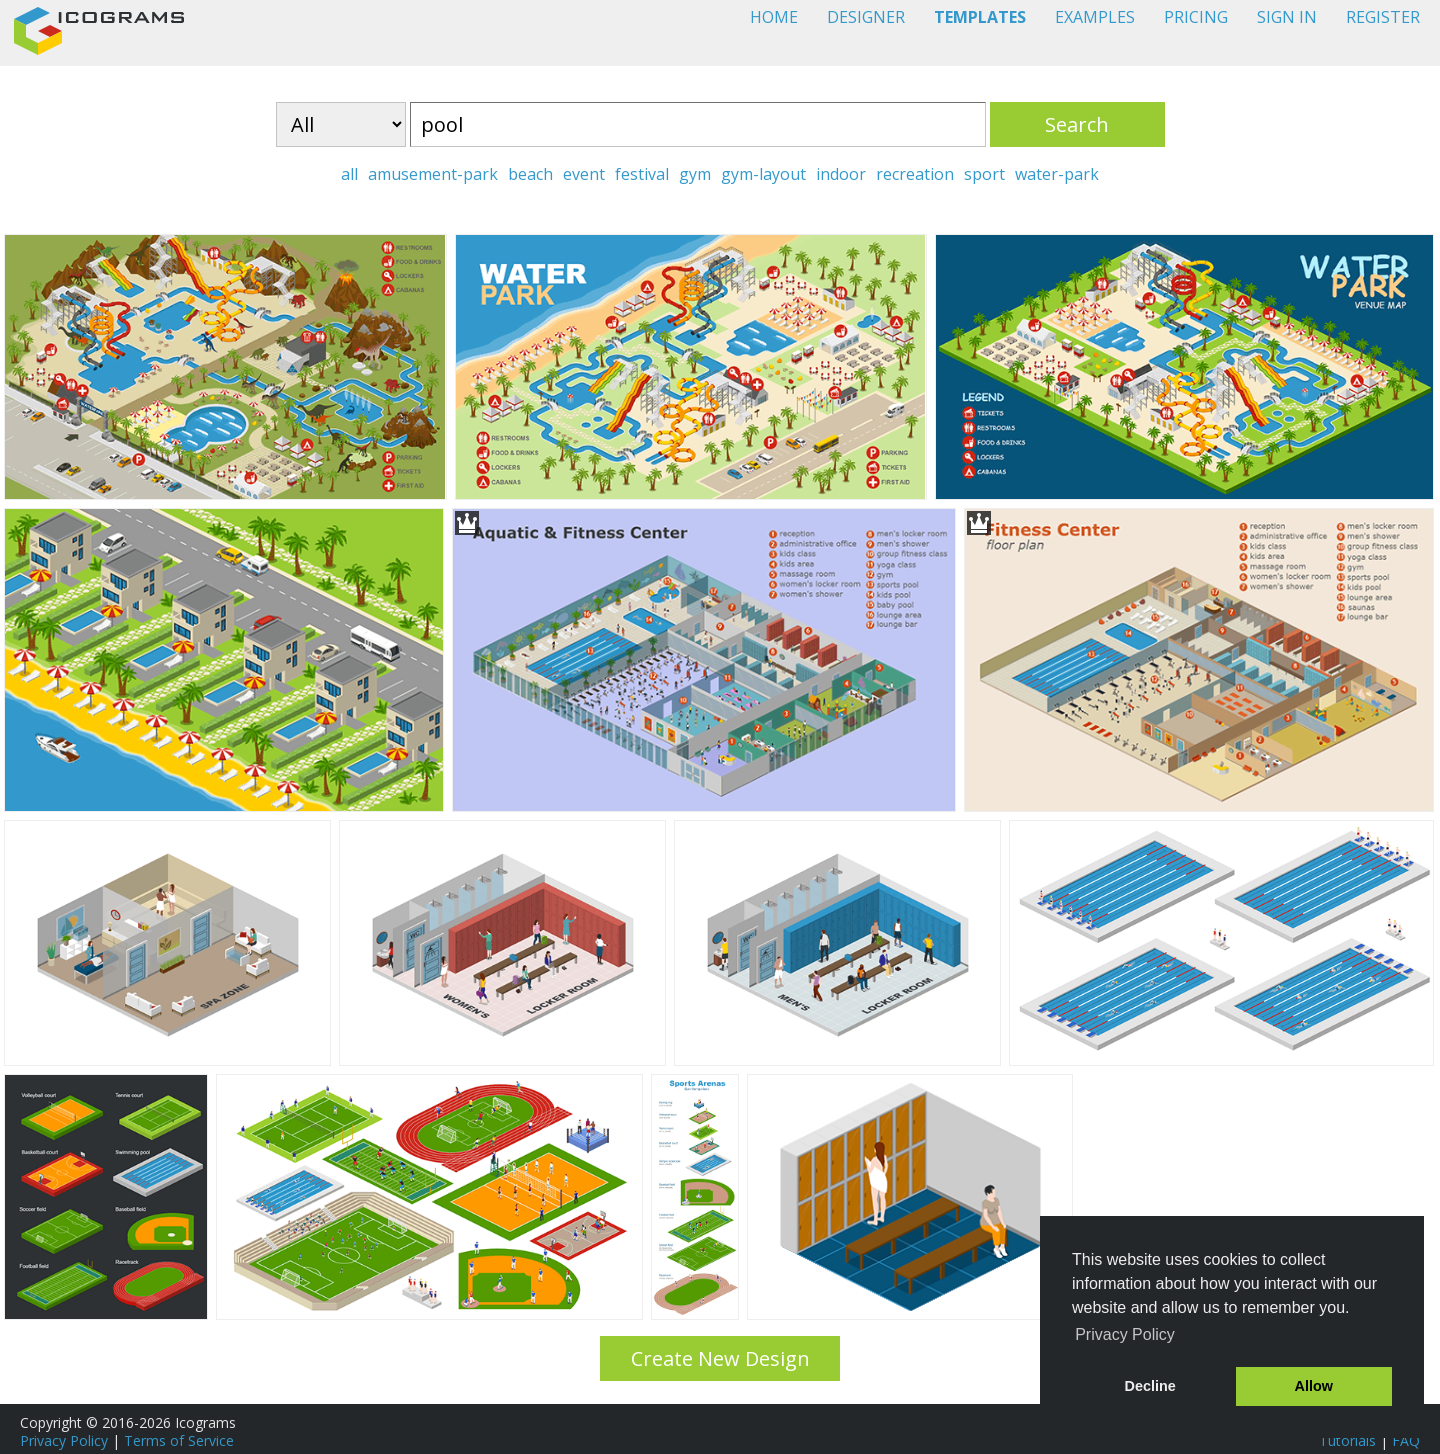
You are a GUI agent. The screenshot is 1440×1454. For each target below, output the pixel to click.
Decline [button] (1150, 1386)
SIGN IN (1287, 17)
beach (530, 174)
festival (642, 174)
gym (695, 174)
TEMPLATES (980, 17)
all (349, 174)
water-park (1057, 174)
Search (1077, 124)
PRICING (1196, 17)
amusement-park (433, 174)
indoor (841, 174)
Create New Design (720, 1358)
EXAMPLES (1095, 17)
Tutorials (1347, 1440)
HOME (774, 17)
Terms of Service (179, 1440)
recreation (915, 174)
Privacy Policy (64, 1440)
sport (984, 174)
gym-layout (763, 174)
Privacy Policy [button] (1125, 1334)
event (584, 174)
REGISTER (1383, 17)
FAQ (1406, 1440)
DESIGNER (866, 17)
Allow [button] (1314, 1386)
